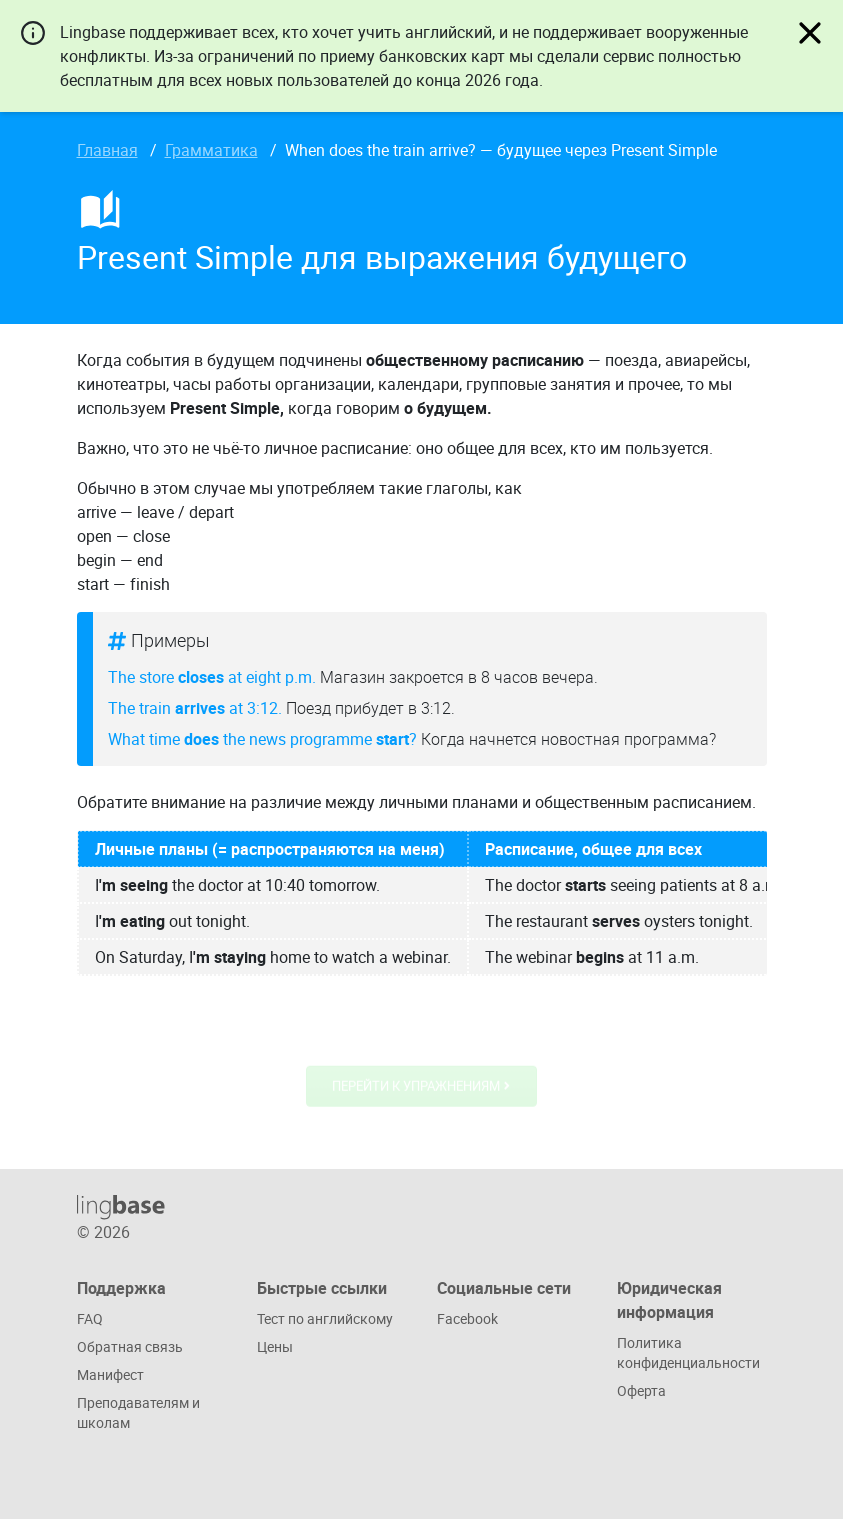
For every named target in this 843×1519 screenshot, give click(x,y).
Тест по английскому (325, 1318)
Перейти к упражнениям (421, 1088)
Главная (107, 150)
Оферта (641, 1390)
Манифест (110, 1374)
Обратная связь (130, 1346)
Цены (275, 1346)
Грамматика (211, 150)
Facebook (467, 1318)
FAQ (90, 1318)
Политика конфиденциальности (688, 1352)
